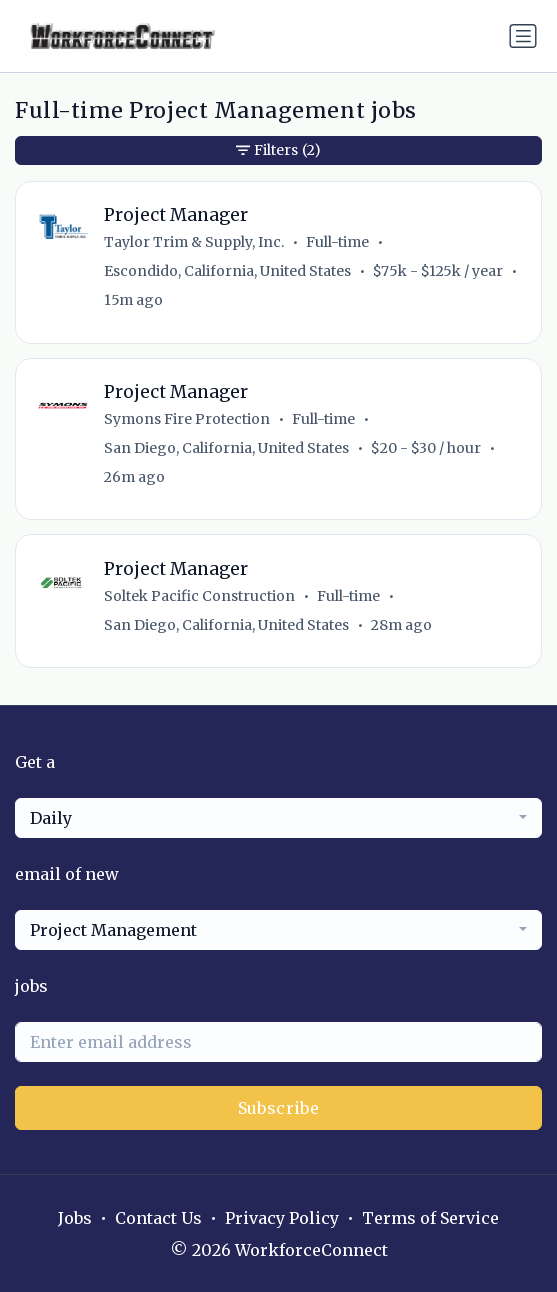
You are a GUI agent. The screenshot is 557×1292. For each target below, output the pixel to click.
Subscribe (279, 1108)
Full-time (337, 242)
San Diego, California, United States (226, 448)
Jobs (75, 1218)
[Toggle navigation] (523, 36)
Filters (278, 150)
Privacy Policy (282, 1218)
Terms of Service (430, 1218)
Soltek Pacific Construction (199, 596)
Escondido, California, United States (227, 271)
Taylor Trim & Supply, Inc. (194, 242)
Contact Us (158, 1218)
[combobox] (278, 818)
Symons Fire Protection (187, 419)
